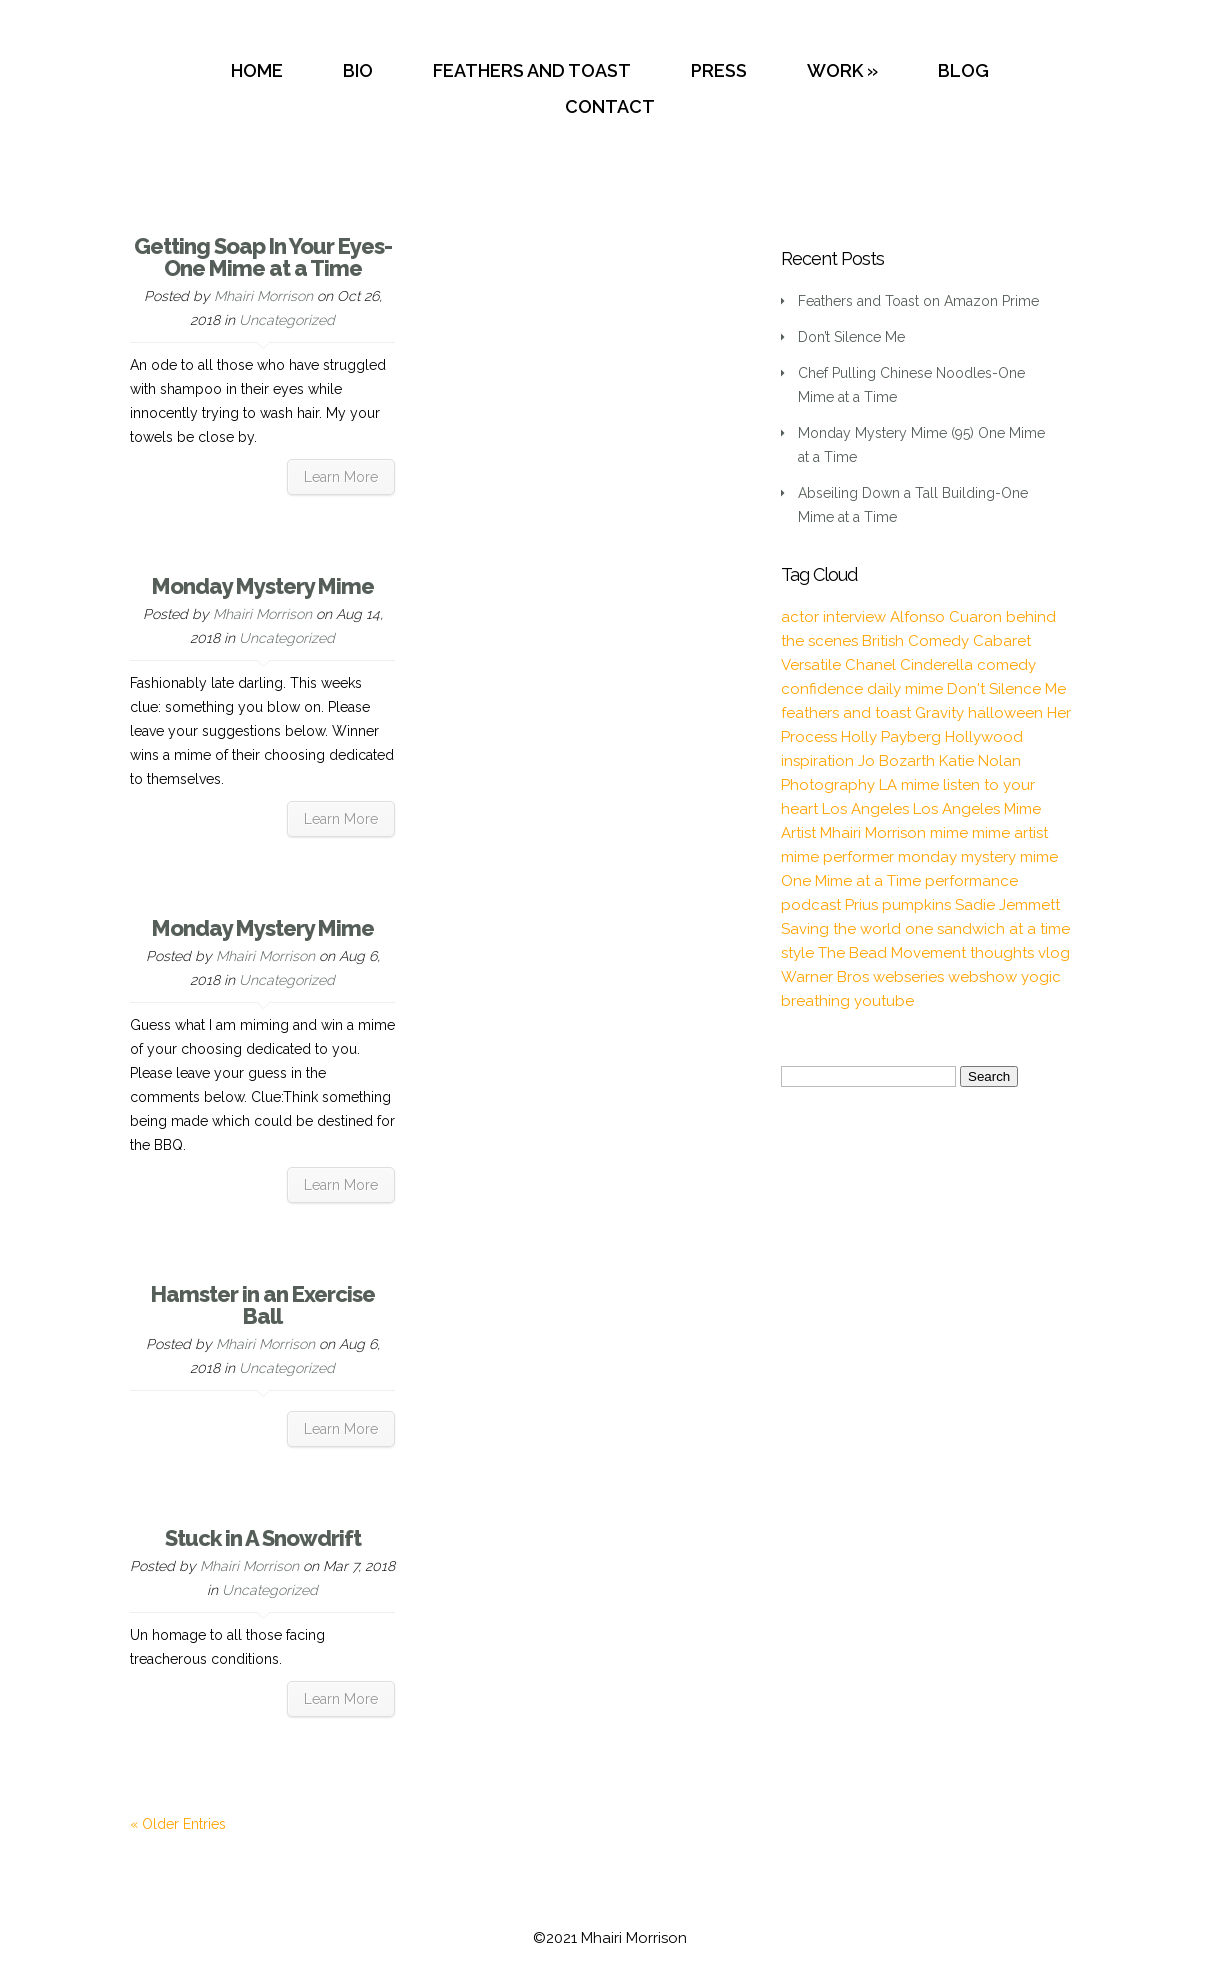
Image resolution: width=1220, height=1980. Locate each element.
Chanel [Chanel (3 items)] (870, 665)
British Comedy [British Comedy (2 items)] (915, 641)
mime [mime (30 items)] (949, 833)
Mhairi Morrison (263, 296)
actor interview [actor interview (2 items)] (833, 617)
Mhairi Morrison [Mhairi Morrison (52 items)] (873, 833)
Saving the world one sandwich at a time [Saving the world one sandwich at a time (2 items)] (925, 929)
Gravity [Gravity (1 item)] (939, 713)
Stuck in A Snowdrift (263, 1538)
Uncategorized (287, 320)
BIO (358, 70)
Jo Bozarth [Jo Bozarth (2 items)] (896, 761)
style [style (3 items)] (797, 953)
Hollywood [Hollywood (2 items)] (984, 737)
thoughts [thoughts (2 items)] (1002, 953)
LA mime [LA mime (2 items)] (909, 785)
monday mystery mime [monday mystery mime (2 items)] (978, 857)
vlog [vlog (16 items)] (1054, 953)
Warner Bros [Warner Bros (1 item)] (825, 977)
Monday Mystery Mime (263, 586)
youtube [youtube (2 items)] (884, 1001)
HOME (257, 70)
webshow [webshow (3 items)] (982, 977)
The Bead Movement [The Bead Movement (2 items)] (892, 953)
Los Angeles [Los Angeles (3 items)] (865, 809)
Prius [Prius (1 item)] (861, 905)
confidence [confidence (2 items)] (822, 689)
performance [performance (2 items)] (971, 881)
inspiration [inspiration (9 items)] (817, 761)
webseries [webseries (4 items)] (908, 977)
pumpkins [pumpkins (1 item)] (916, 905)
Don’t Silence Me (851, 337)
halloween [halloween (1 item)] (1005, 713)
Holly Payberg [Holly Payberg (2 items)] (891, 737)
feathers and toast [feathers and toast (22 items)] (846, 713)
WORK (835, 70)
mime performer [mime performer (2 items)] (837, 857)
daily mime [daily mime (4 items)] (905, 689)
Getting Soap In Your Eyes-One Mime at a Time (263, 257)
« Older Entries (178, 1824)
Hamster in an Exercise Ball (263, 1305)
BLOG (963, 70)
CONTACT (610, 106)
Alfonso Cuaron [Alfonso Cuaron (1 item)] (946, 617)
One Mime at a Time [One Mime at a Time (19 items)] (851, 881)
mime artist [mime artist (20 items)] (1010, 833)
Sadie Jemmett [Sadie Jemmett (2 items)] (1007, 905)
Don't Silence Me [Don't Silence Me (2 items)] (1006, 689)
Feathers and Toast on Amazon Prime (918, 301)
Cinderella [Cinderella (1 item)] (936, 665)
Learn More (341, 477)
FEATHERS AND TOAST (532, 70)
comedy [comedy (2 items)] (1006, 665)
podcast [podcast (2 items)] (811, 905)
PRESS (719, 70)
